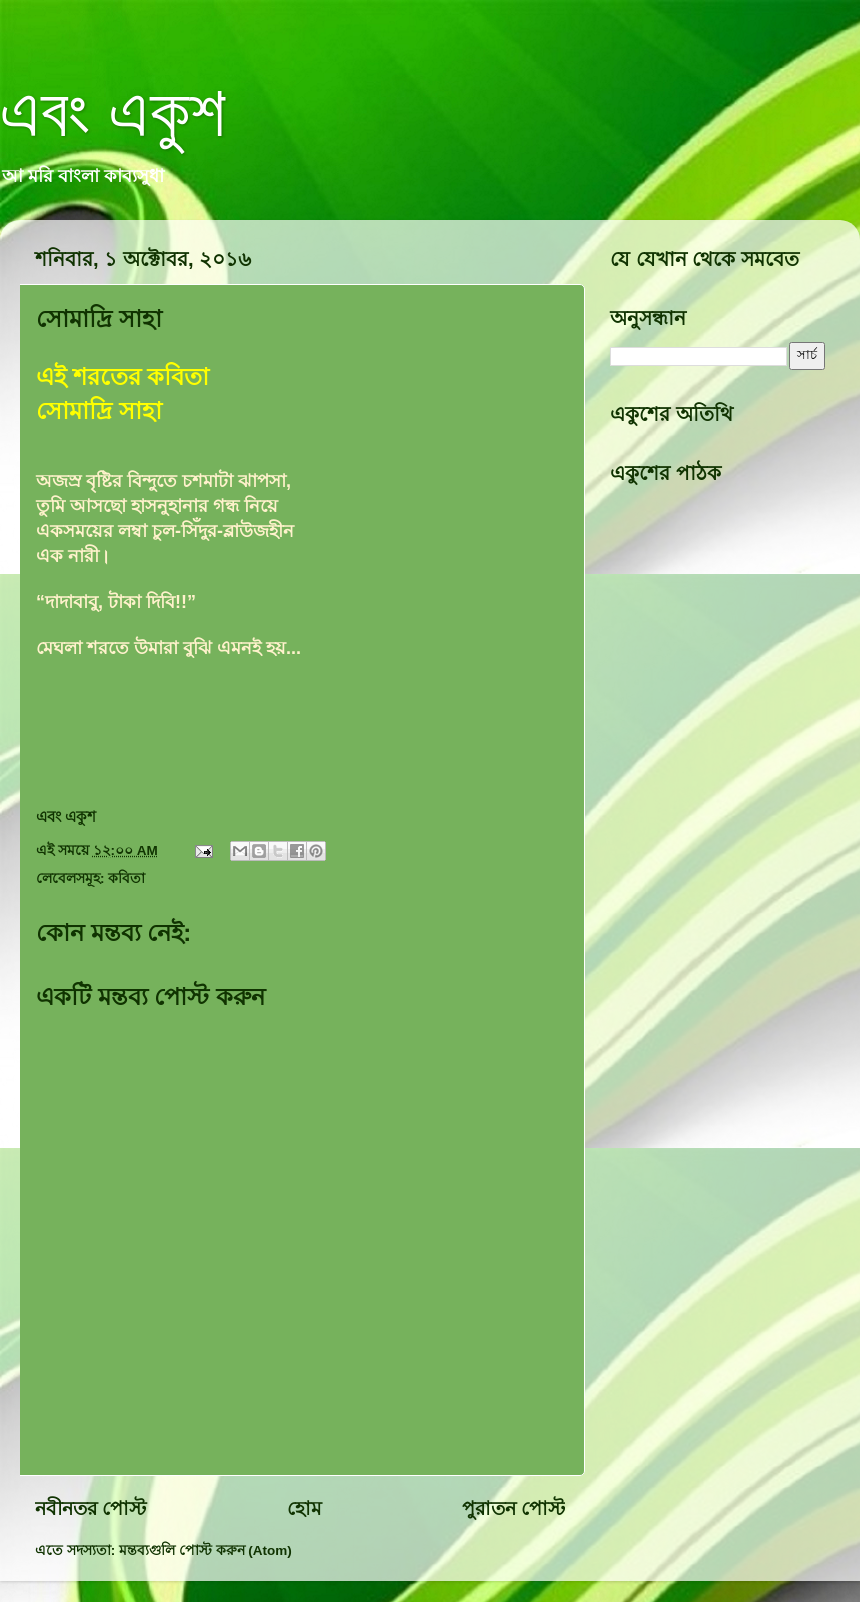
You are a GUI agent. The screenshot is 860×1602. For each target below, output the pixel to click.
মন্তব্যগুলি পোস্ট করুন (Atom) (205, 1550)
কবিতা (126, 878)
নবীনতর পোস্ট (90, 1508)
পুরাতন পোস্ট (513, 1508)
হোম (304, 1508)
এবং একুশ (113, 112)
